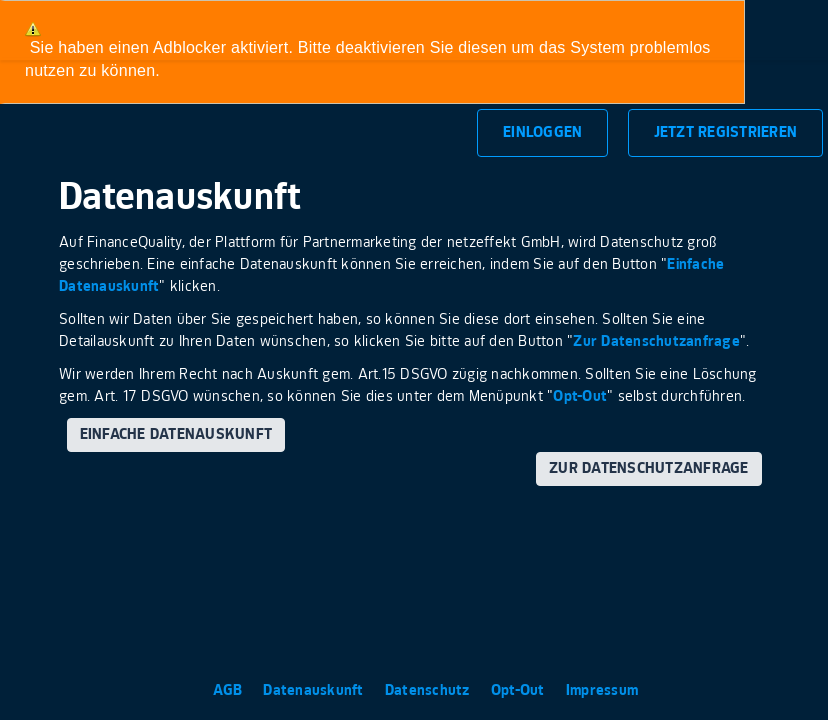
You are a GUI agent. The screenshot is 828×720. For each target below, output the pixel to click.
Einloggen (542, 132)
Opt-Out (580, 396)
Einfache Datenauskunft (176, 434)
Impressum (602, 690)
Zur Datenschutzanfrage (656, 341)
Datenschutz (429, 690)
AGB (229, 690)
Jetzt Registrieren (726, 132)
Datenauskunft (315, 690)
